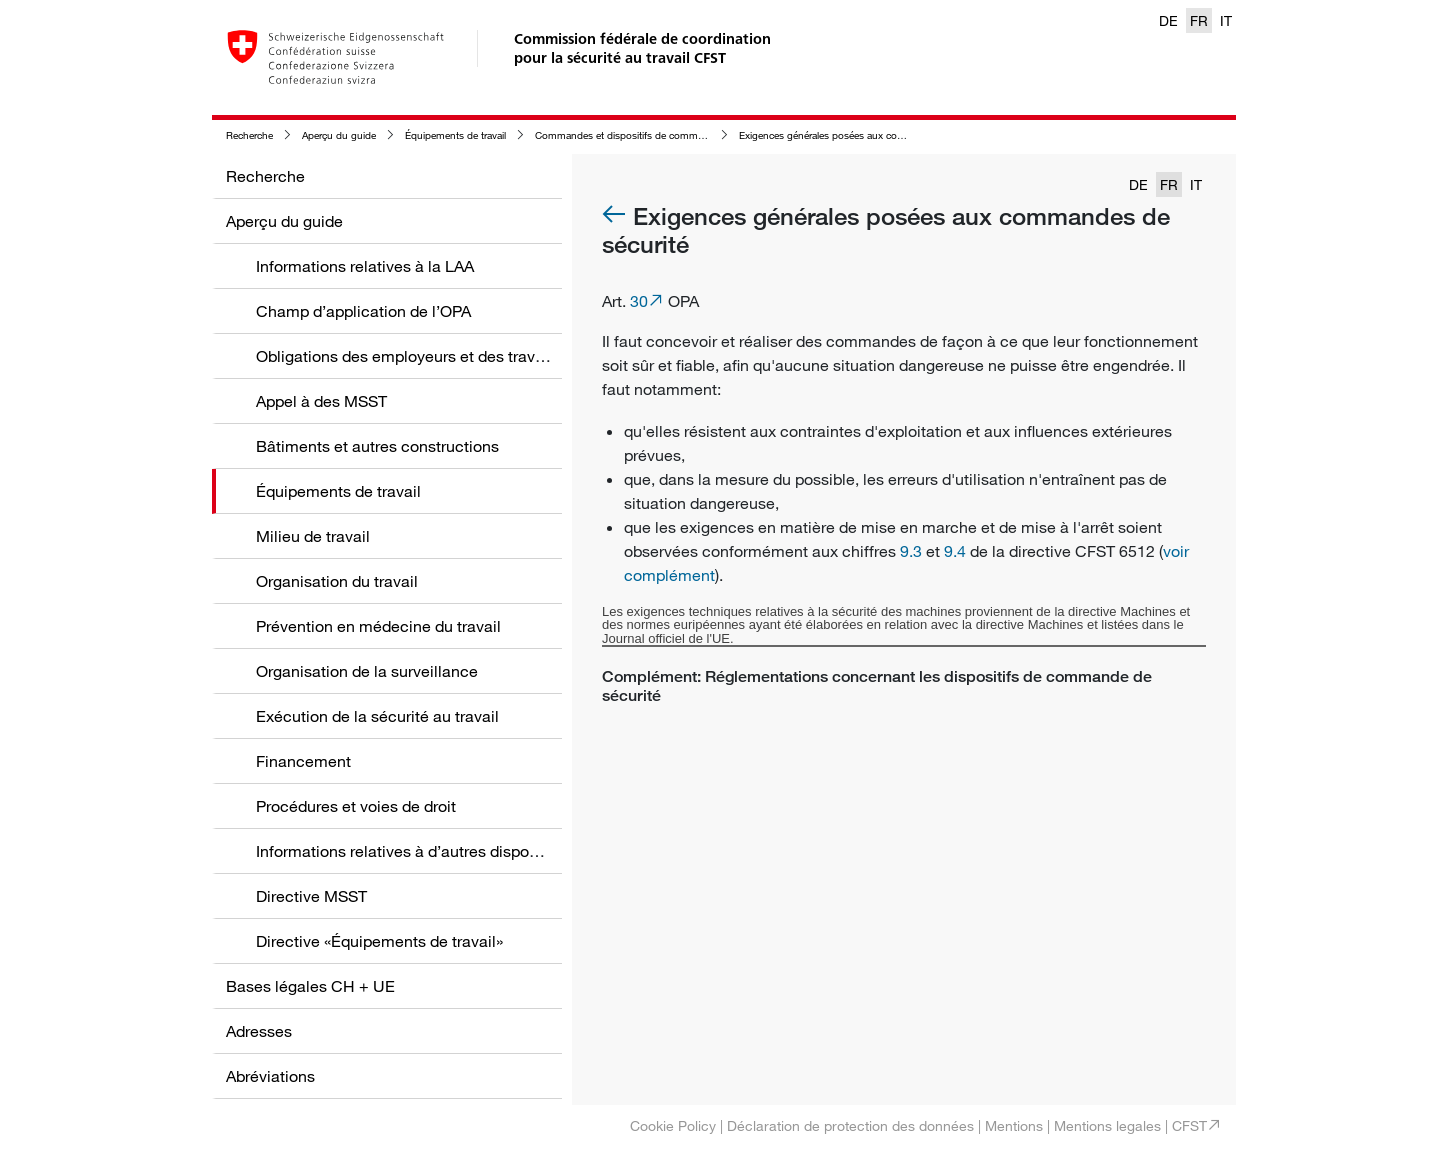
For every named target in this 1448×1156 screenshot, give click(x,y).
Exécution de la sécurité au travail (377, 716)
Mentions (1014, 1125)
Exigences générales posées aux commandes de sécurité (866, 135)
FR (1199, 20)
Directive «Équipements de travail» (379, 941)
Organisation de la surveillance (367, 671)
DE (1168, 20)
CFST (1189, 1125)
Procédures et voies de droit (356, 806)
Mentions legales (1107, 1125)
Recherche (249, 135)
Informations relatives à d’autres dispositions (416, 851)
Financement (303, 761)
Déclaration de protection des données (850, 1125)
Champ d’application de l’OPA (363, 311)
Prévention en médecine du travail (378, 626)
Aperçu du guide (339, 135)
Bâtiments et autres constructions (377, 446)
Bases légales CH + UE (310, 986)
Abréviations (270, 1076)
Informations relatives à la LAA (365, 266)
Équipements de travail (455, 135)
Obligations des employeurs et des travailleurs (421, 356)
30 (639, 301)
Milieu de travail (313, 536)
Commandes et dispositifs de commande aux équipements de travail (688, 135)
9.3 (911, 551)
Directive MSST (311, 896)
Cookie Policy (673, 1125)
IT (1226, 20)
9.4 (955, 551)
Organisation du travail (337, 581)
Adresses (259, 1031)
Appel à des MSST (321, 401)
